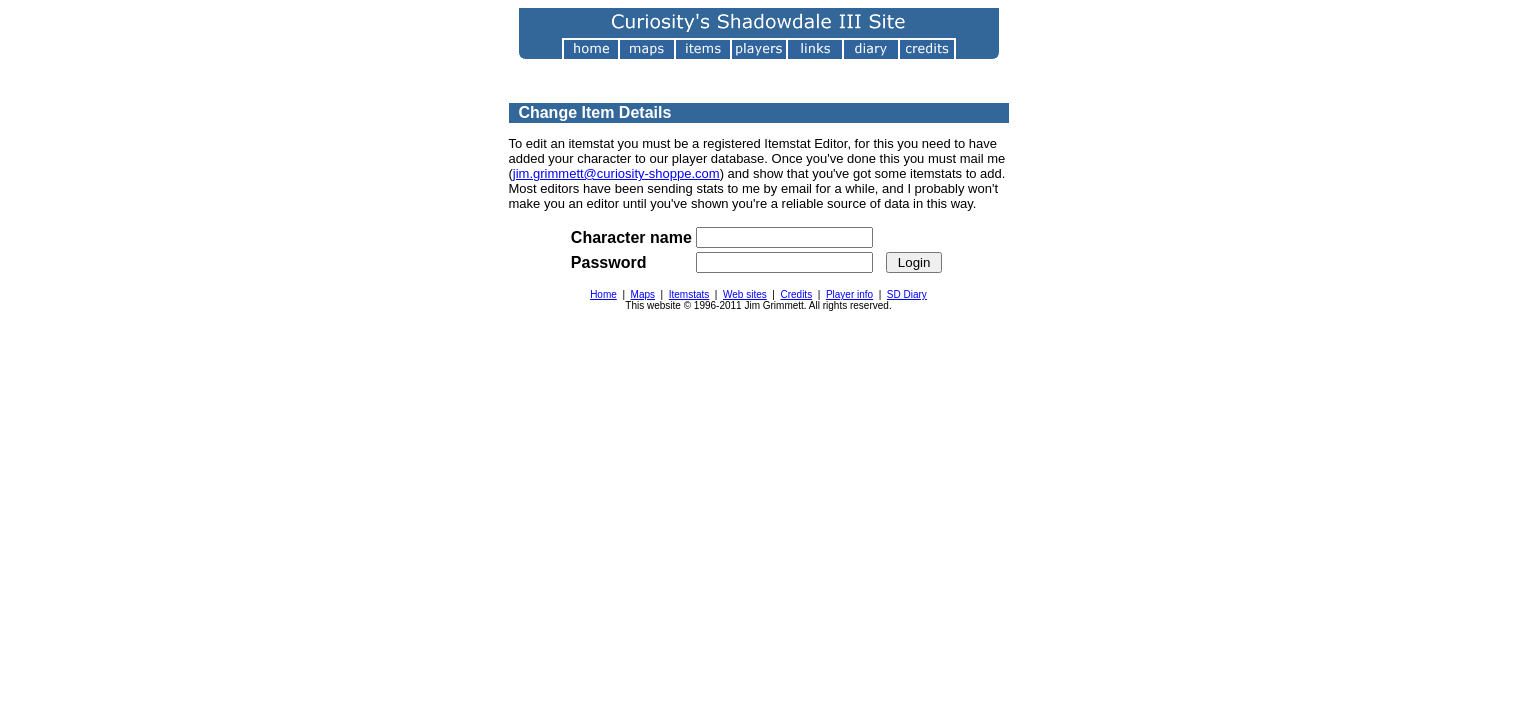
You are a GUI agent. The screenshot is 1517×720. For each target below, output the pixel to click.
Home (603, 294)
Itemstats (689, 294)
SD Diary (907, 294)
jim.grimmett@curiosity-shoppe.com (616, 173)
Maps (643, 294)
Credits (796, 294)
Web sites (745, 294)
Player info (849, 294)
